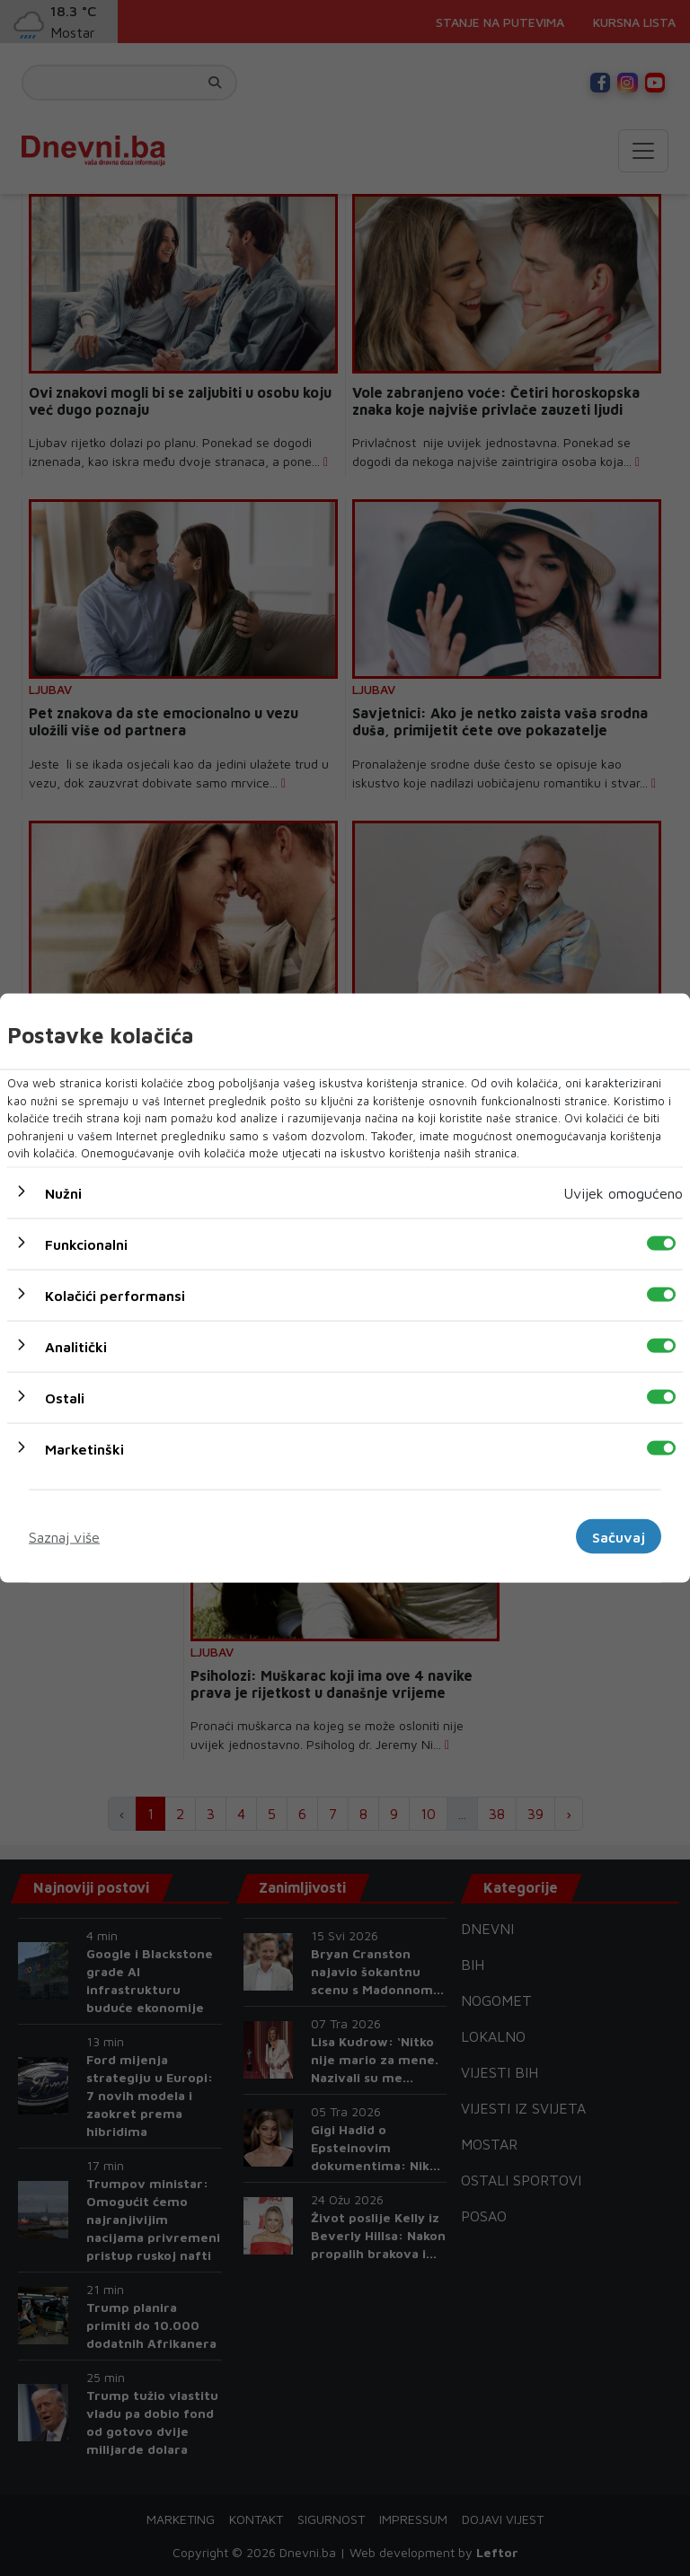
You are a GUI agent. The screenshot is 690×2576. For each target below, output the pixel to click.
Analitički (76, 1346)
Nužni (63, 1192)
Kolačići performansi (115, 1295)
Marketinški (84, 1448)
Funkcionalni (86, 1243)
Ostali (64, 1397)
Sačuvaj (618, 1536)
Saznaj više (64, 1536)
